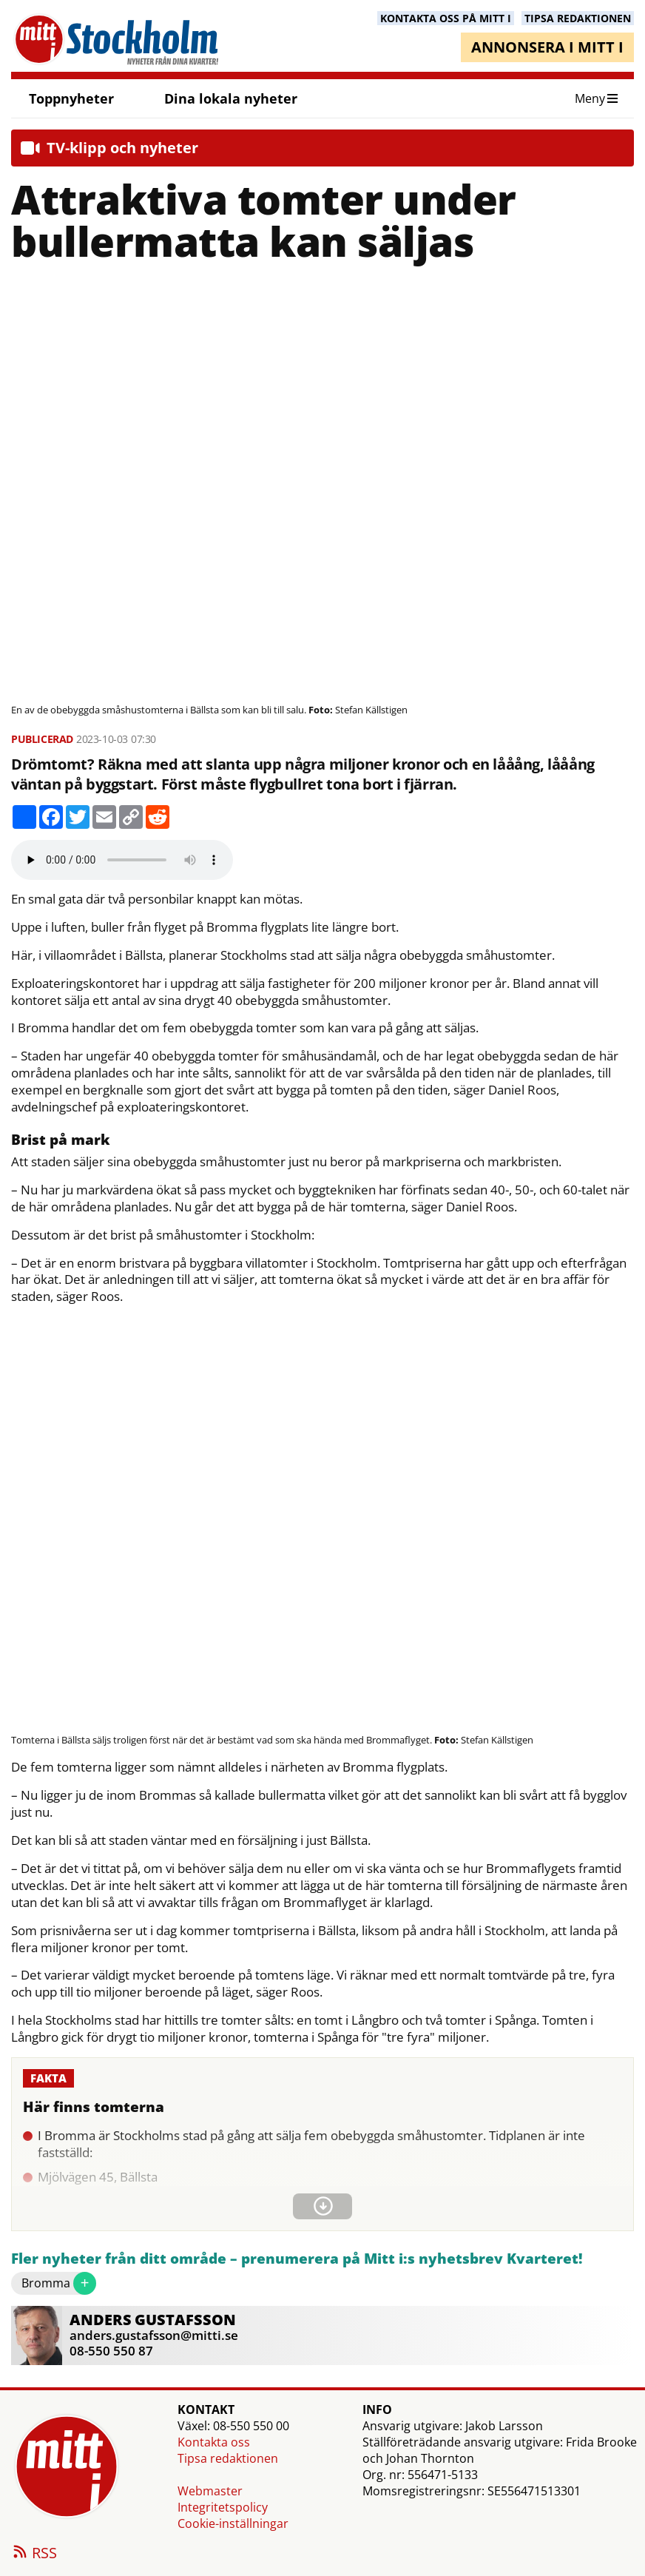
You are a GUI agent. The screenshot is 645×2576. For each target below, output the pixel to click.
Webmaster (210, 2491)
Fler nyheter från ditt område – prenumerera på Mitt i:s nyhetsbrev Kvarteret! (297, 2259)
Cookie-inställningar (233, 2523)
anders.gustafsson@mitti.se (154, 2335)
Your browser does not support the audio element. (122, 860)
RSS (34, 2554)
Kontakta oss (214, 2442)
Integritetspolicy (223, 2507)
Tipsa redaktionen (228, 2458)
